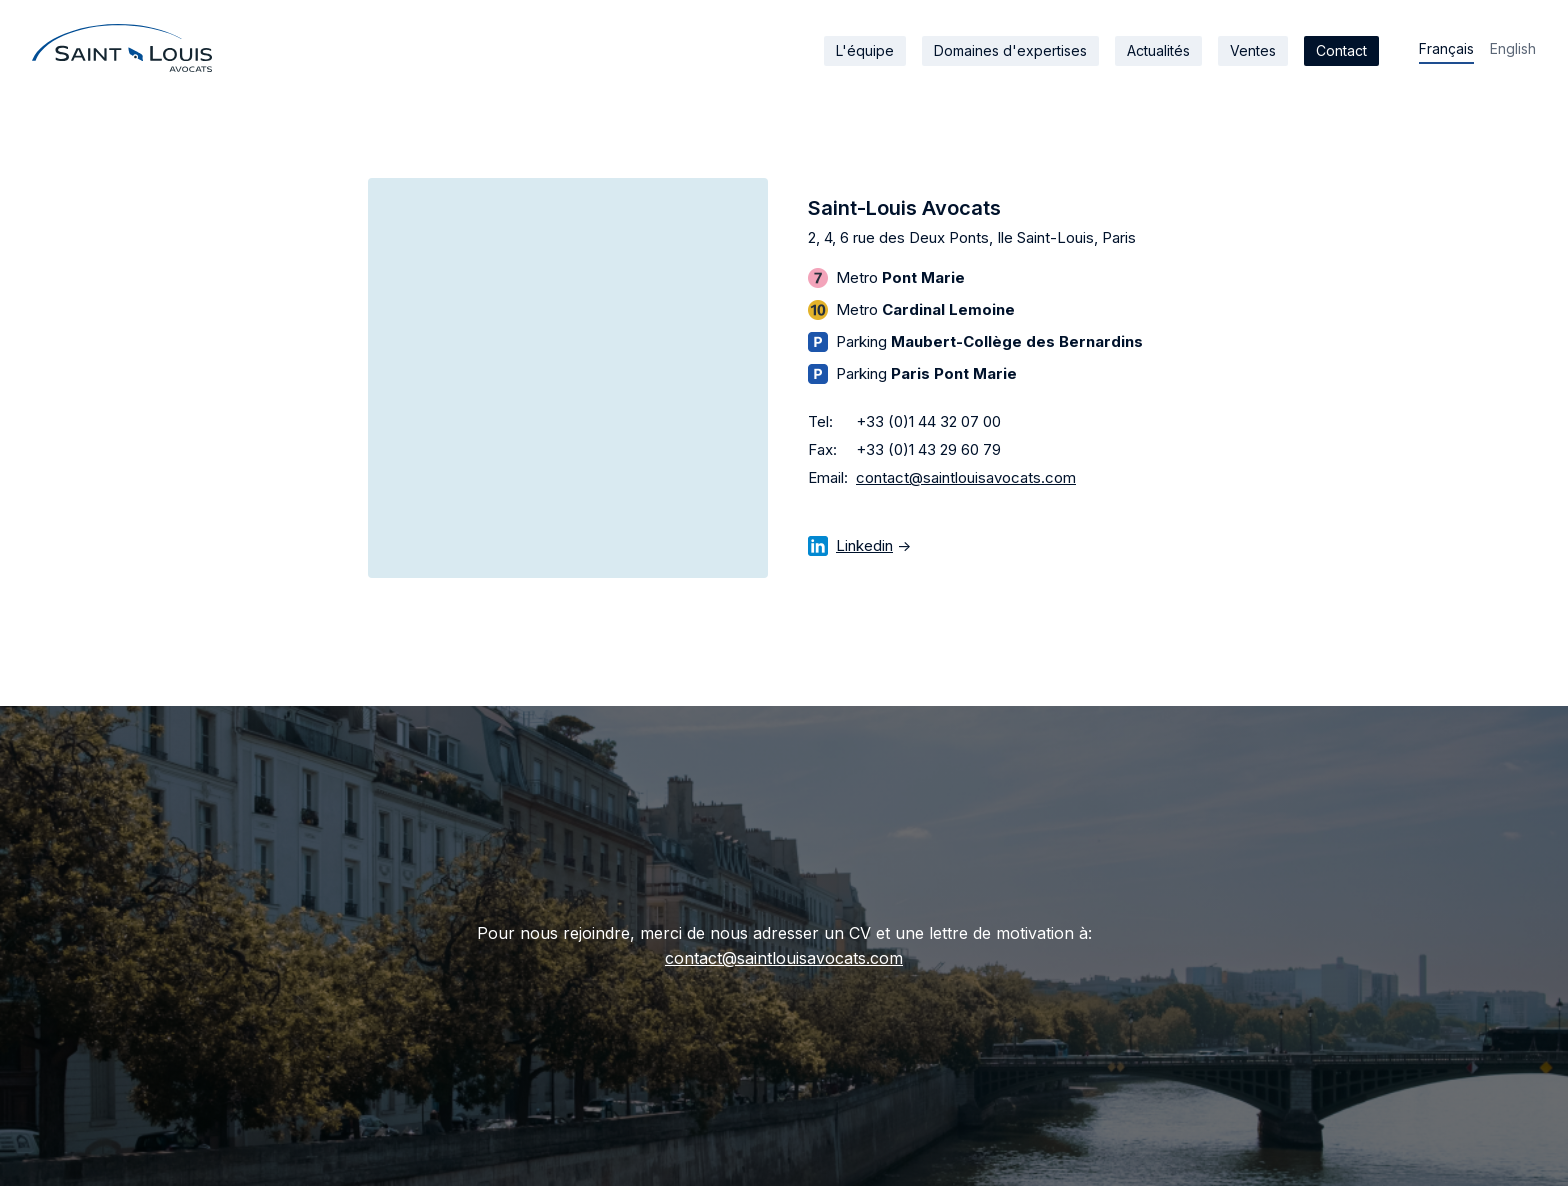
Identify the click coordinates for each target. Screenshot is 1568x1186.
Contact (1341, 50)
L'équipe (865, 50)
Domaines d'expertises (1010, 50)
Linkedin (864, 545)
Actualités (1158, 50)
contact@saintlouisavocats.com (966, 477)
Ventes (1253, 50)
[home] (122, 48)
